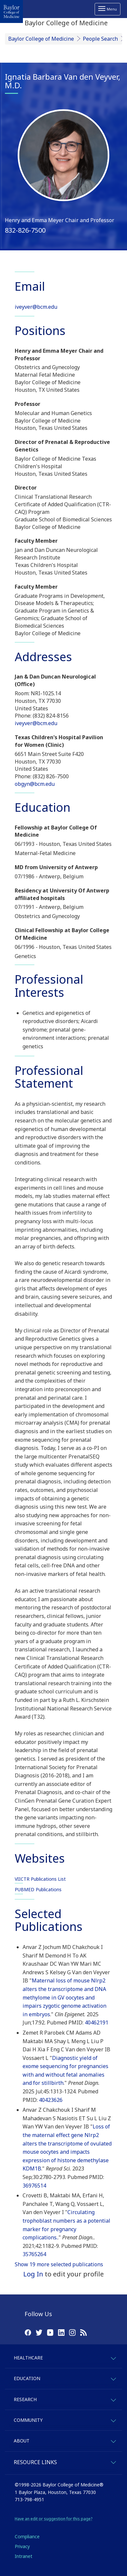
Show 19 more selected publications (59, 2264)
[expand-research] (113, 2399)
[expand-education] (113, 2378)
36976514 (34, 2185)
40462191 (96, 2022)
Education (27, 2378)
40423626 (51, 2100)
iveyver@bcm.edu (36, 306)
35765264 (34, 2254)
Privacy (22, 2546)
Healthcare (28, 2358)
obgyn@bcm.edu (35, 783)
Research (25, 2399)
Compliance (27, 2536)
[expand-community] (113, 2420)
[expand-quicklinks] (113, 2461)
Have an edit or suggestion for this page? (53, 2519)
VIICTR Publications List (40, 1879)
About (21, 2441)
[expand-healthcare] (113, 2357)
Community (28, 2420)
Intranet (23, 2556)
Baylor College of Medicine (41, 38)
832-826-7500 (25, 230)
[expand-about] (113, 2440)
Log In (33, 2274)
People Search (100, 38)
